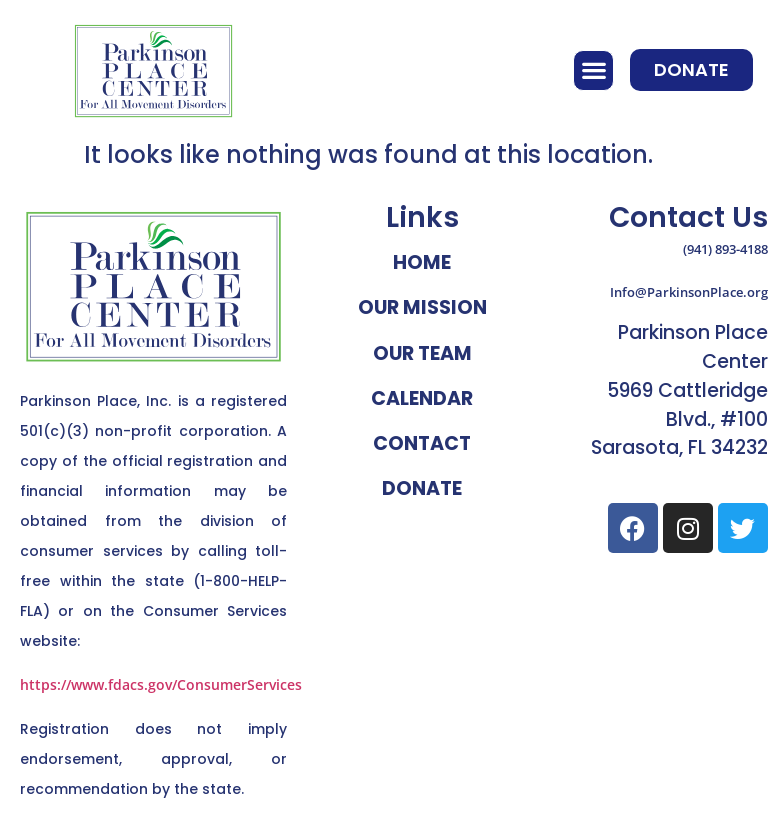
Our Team (422, 353)
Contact (422, 443)
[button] (593, 70)
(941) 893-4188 (725, 249)
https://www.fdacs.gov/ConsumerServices (161, 684)
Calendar (422, 398)
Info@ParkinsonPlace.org (689, 292)
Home (422, 262)
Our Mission (422, 307)
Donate (422, 488)
